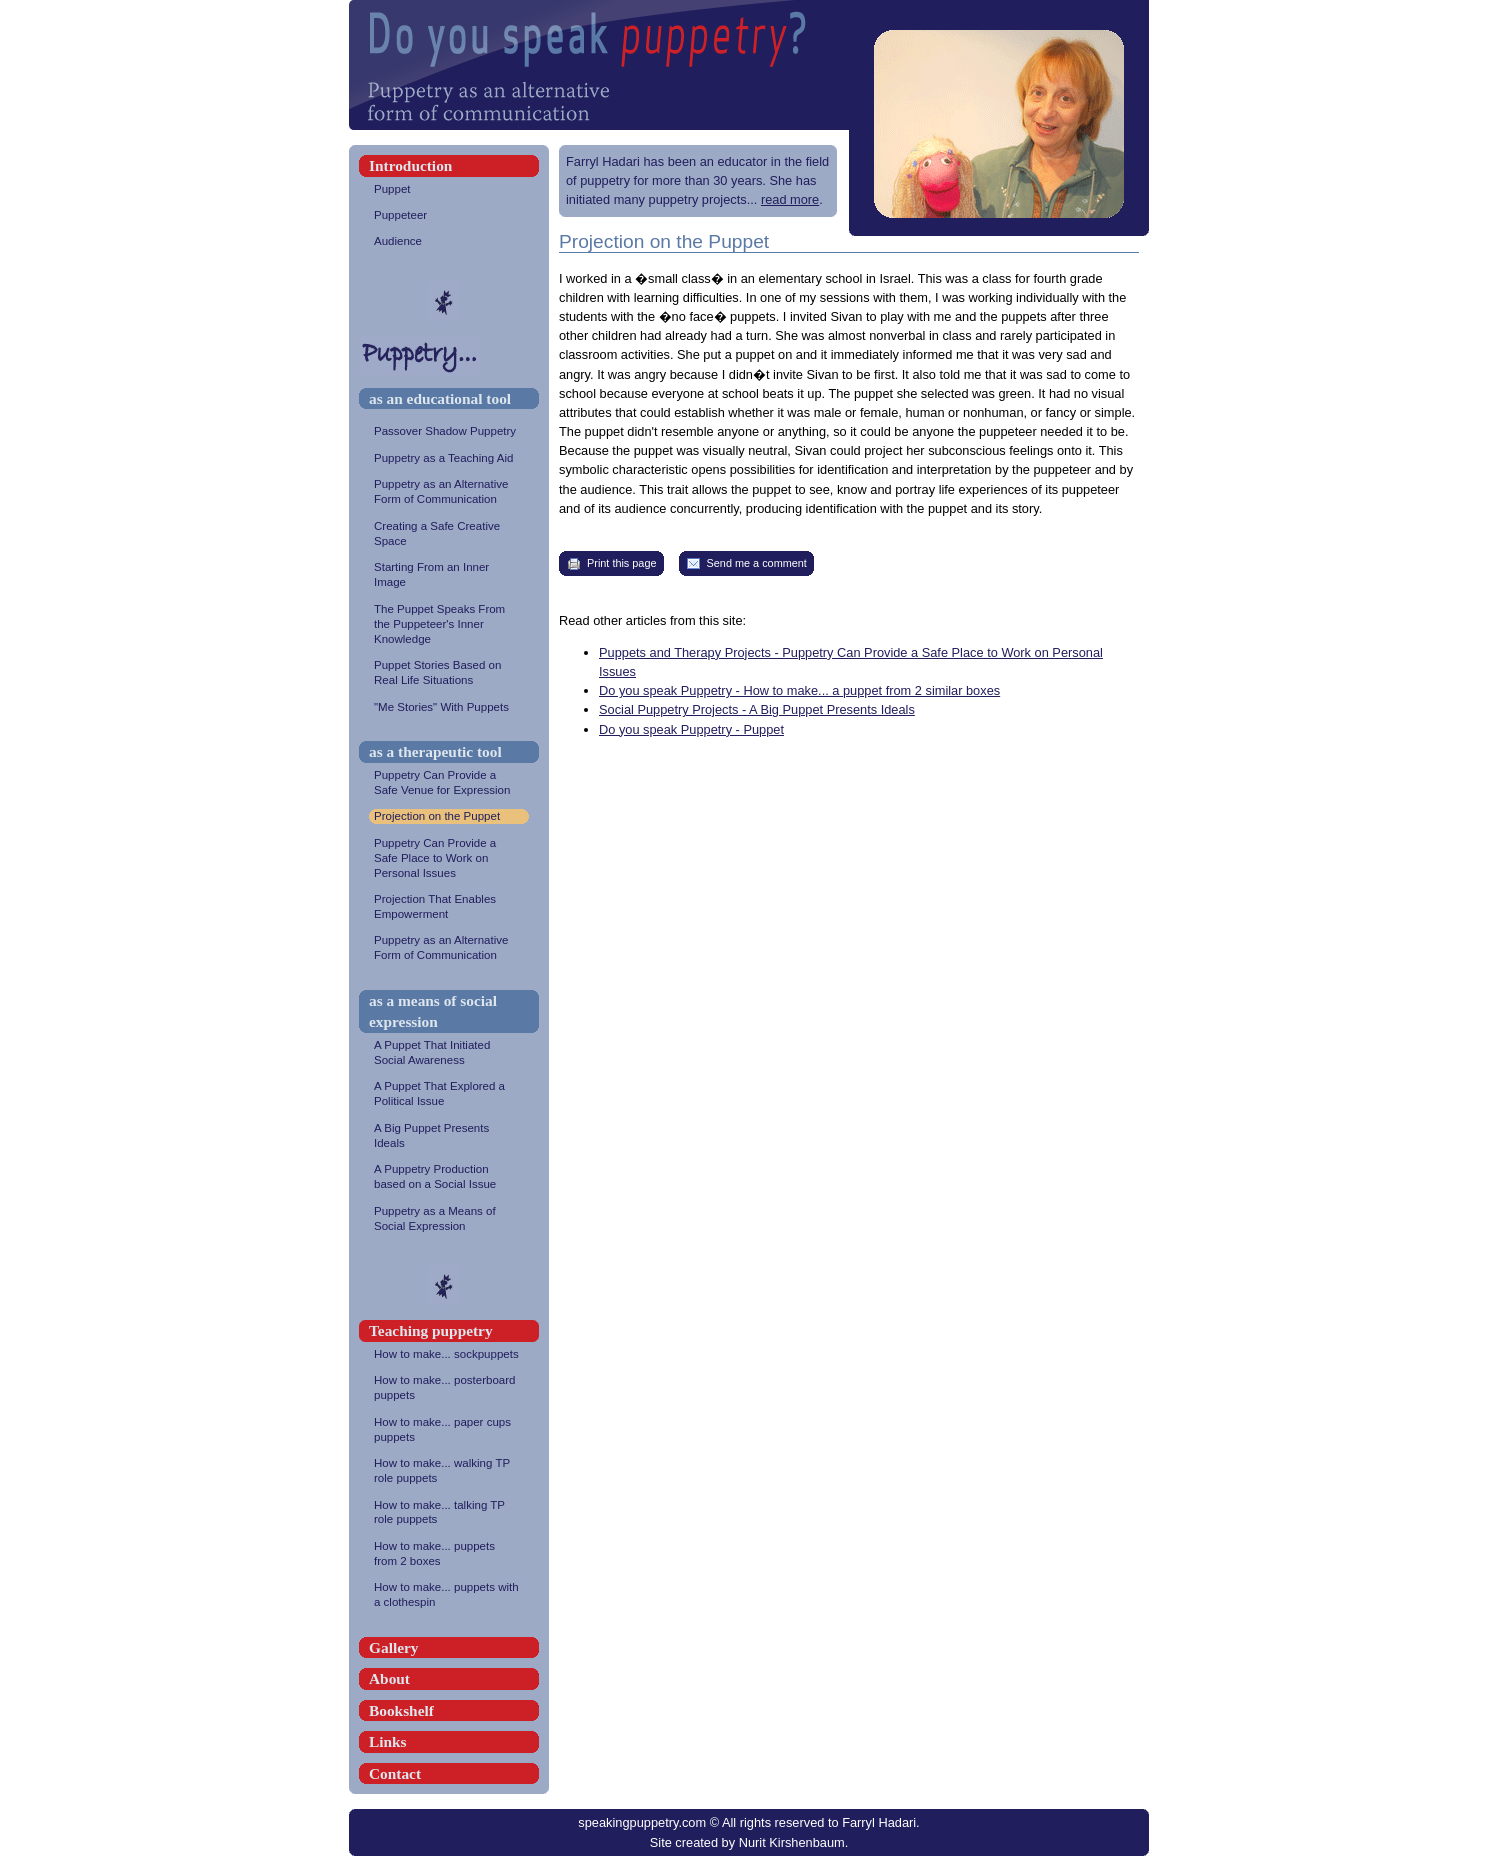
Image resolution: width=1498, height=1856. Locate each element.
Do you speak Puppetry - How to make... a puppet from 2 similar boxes (799, 690)
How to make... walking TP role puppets (449, 1471)
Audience (449, 241)
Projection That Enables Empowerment (449, 907)
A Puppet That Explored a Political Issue (449, 1094)
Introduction (410, 165)
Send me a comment (746, 563)
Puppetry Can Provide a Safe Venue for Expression (449, 783)
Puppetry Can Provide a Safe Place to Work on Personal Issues (449, 858)
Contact (395, 1773)
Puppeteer (449, 215)
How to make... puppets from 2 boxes (449, 1554)
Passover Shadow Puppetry (449, 431)
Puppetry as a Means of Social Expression (449, 1219)
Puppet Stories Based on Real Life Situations (449, 673)
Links (388, 1741)
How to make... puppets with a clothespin (449, 1595)
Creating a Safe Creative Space (449, 534)
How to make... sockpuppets (449, 1354)
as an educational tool (440, 398)
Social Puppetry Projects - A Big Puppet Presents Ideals (757, 709)
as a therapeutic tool (435, 751)
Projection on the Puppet (449, 816)
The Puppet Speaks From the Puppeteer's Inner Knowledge (449, 624)
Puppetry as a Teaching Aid (449, 458)
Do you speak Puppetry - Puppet (691, 729)
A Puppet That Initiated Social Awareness (449, 1053)
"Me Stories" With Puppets (449, 707)
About (389, 1678)
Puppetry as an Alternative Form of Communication (449, 492)
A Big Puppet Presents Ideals (449, 1136)
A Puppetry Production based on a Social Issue (449, 1177)
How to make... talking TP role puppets (449, 1513)
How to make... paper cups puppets (449, 1430)
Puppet (449, 189)
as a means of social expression (433, 1011)
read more (790, 199)
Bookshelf (401, 1710)
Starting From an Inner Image (449, 575)
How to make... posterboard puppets (449, 1388)
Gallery (393, 1647)
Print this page (611, 563)
